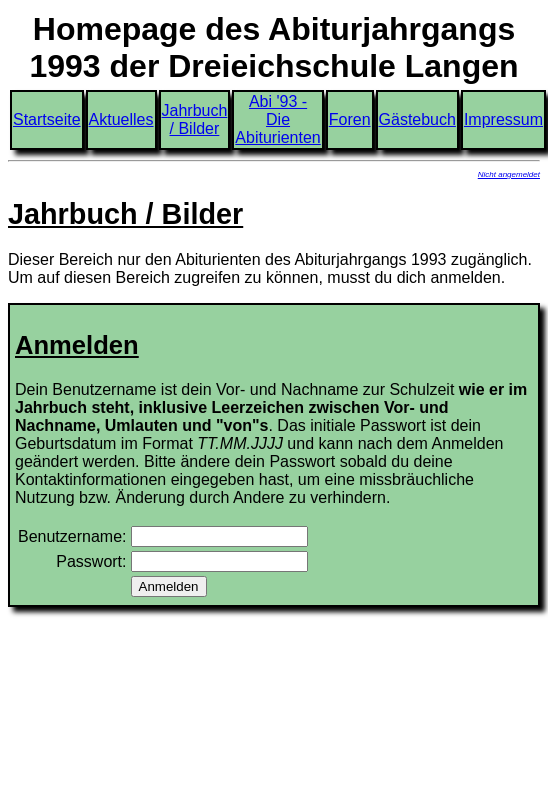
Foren (350, 119)
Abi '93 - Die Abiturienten (277, 119)
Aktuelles (121, 119)
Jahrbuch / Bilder (195, 119)
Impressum (503, 119)
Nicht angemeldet (509, 174)
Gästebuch (417, 119)
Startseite (47, 119)
